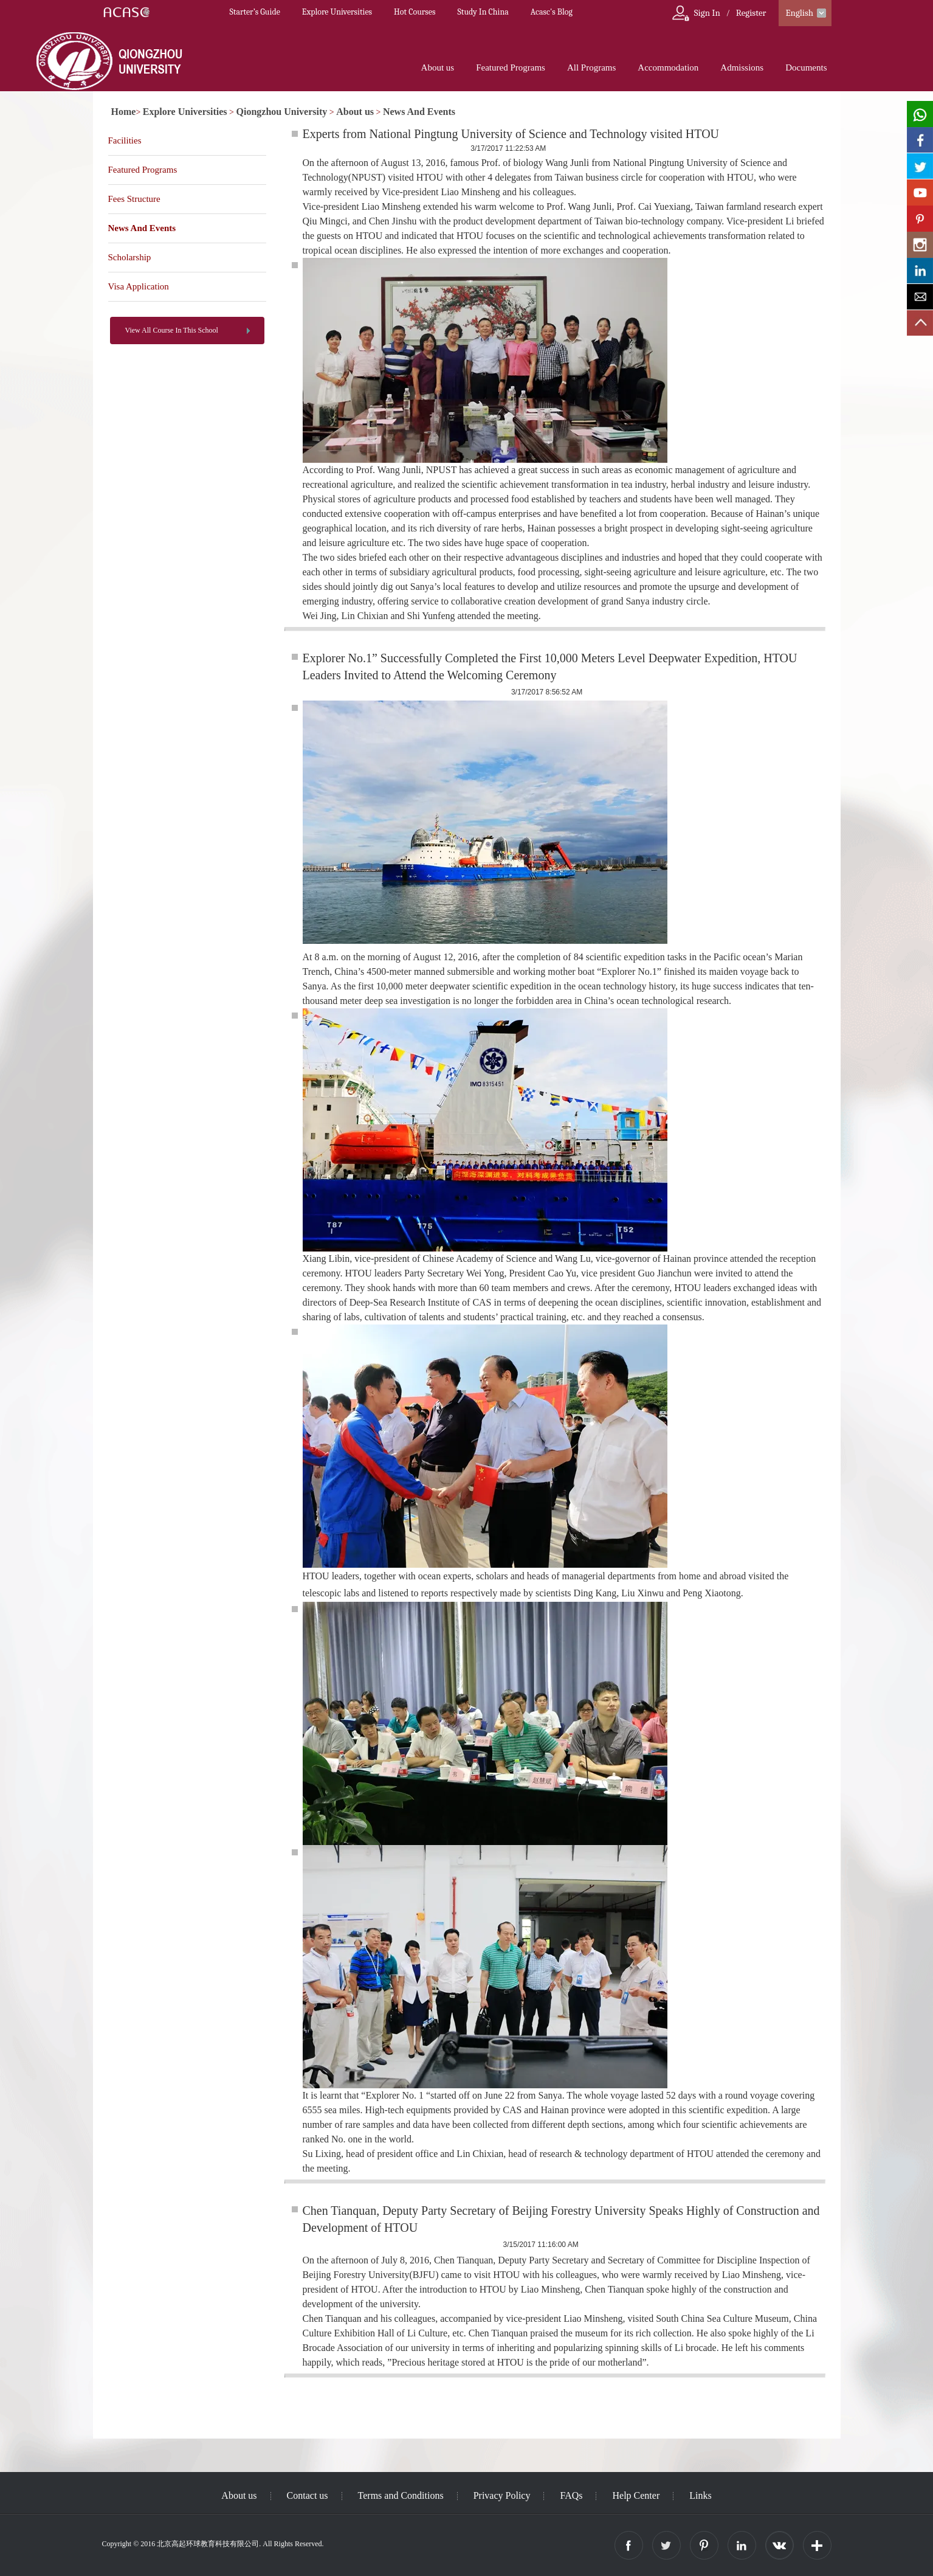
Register (751, 12)
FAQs (571, 2495)
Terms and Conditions (401, 2495)
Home (123, 111)
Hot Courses (414, 12)
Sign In (707, 12)
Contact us (307, 2495)
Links (700, 2495)
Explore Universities (337, 12)
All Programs (591, 67)
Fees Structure (134, 199)
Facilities (125, 140)
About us (438, 67)
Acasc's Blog (552, 12)
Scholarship (129, 257)
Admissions (741, 67)
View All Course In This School (171, 330)
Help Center (635, 2495)
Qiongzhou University (282, 111)
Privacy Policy (502, 2495)
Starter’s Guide (255, 12)
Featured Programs (510, 67)
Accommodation (668, 67)
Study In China (482, 12)
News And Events (419, 111)
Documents (806, 67)
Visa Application (138, 286)
